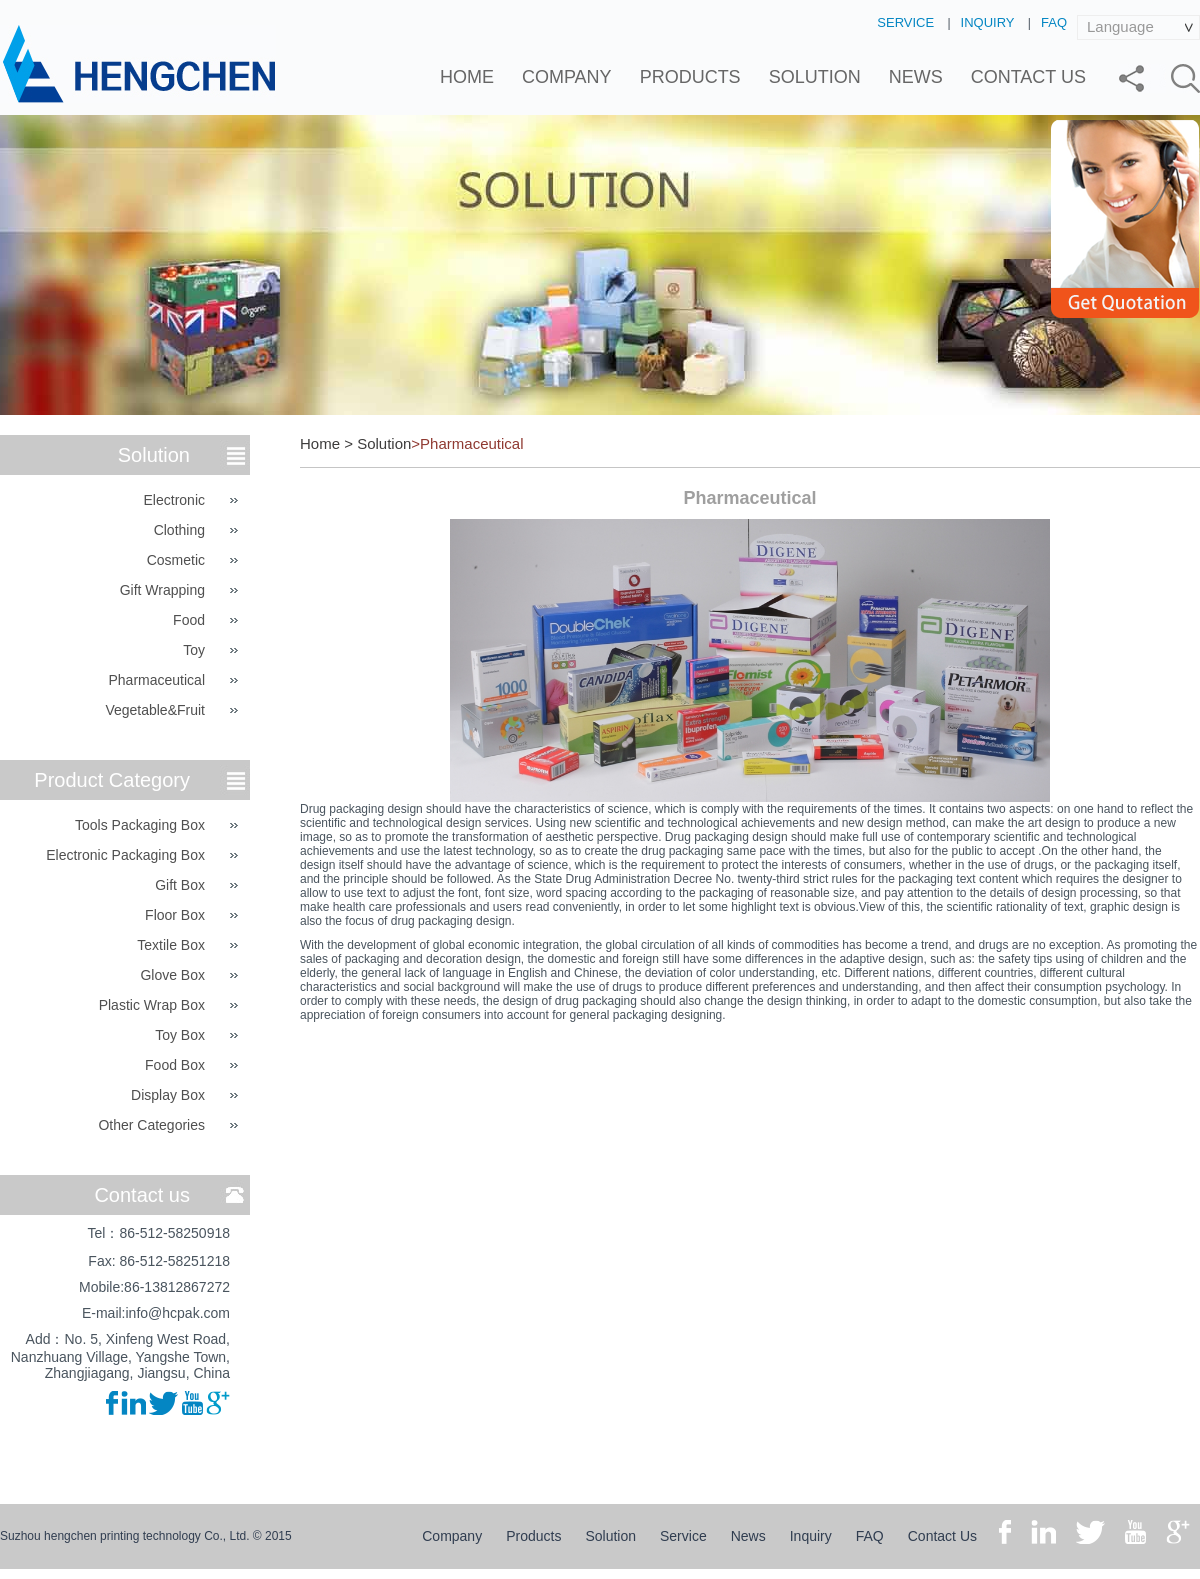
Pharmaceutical (157, 680)
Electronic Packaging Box (125, 855)
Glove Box (172, 975)
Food (189, 620)
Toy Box (180, 1035)
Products (690, 77)
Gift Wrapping (162, 590)
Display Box (168, 1095)
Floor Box (175, 915)
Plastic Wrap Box (152, 1005)
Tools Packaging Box (140, 825)
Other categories (151, 1125)
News (916, 77)
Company (567, 77)
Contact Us (1028, 77)
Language (1120, 26)
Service (905, 22)
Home (467, 77)
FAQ (1054, 22)
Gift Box (180, 885)
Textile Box (171, 945)
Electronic (174, 500)
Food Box (175, 1065)
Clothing (179, 530)
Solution (815, 77)
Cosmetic (176, 560)
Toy (194, 650)
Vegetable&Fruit (155, 710)
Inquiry (988, 22)
